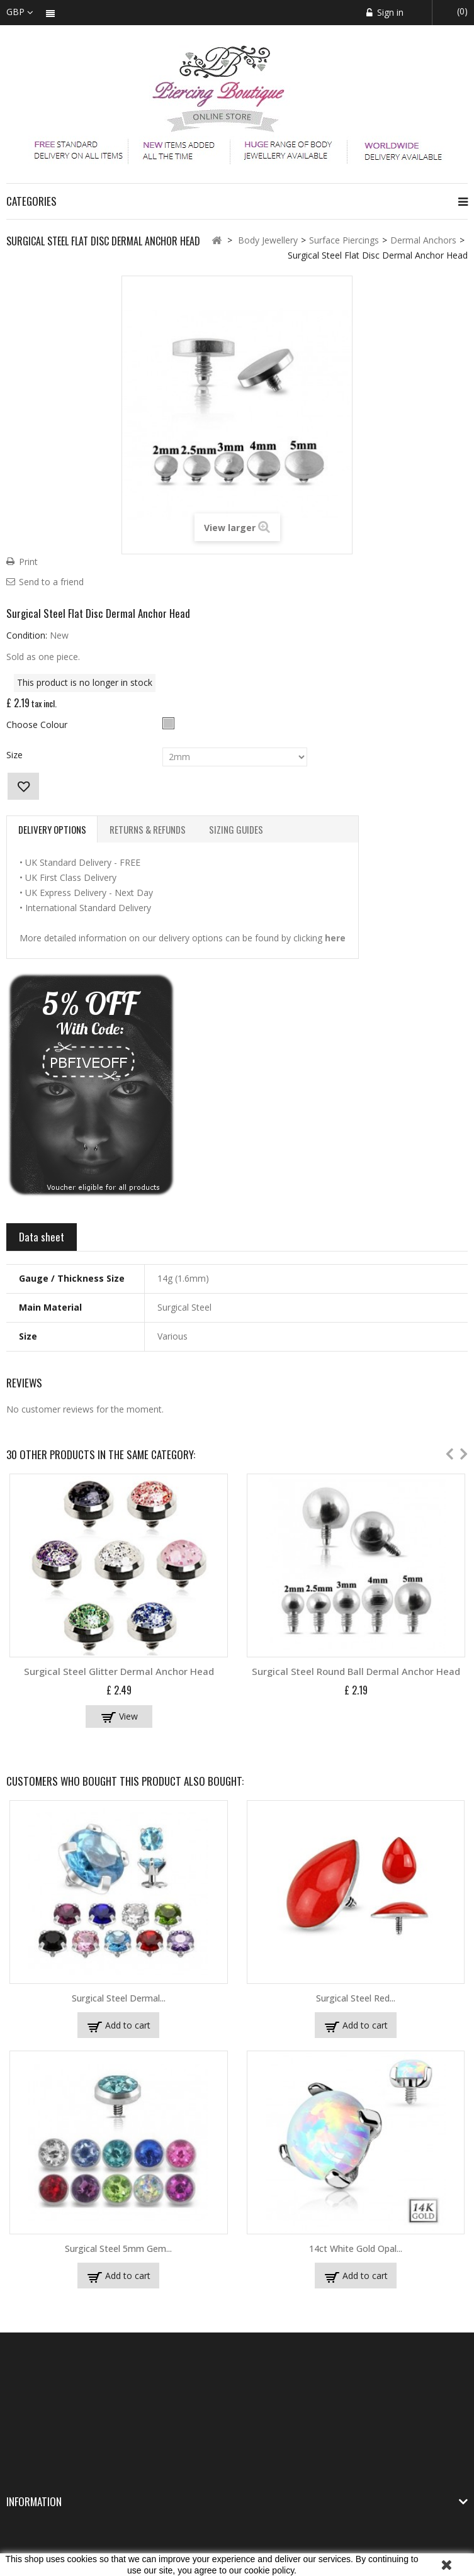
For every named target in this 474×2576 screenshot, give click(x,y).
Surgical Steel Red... (355, 1998)
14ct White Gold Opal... (355, 2248)
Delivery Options (52, 829)
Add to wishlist (23, 786)
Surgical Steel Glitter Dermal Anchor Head (119, 1671)
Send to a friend (51, 582)
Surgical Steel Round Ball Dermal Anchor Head (356, 1671)
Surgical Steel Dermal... (119, 1998)
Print (28, 562)
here (335, 938)
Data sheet (41, 1237)
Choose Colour (38, 725)
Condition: (26, 635)
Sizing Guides (236, 829)
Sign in (389, 12)
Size (15, 755)
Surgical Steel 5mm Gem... (118, 2248)
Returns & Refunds (148, 829)
